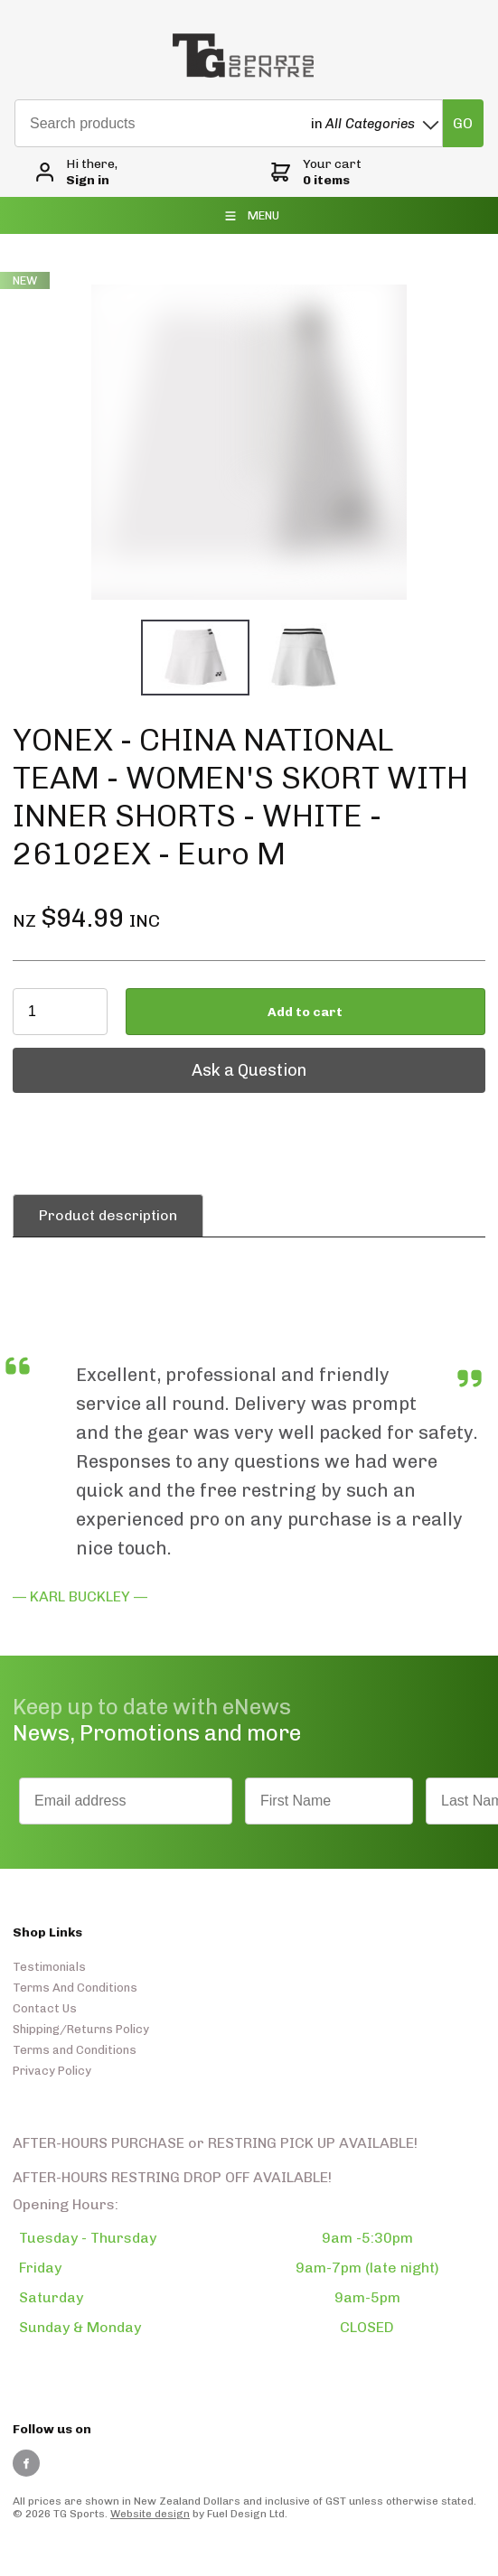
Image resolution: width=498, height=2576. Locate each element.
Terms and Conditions (74, 2050)
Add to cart (305, 1012)
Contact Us (45, 2008)
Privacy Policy (52, 2070)
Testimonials (49, 1967)
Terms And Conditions (75, 1987)
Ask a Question (70, 1057)
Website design (150, 2513)
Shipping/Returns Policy (81, 2029)
